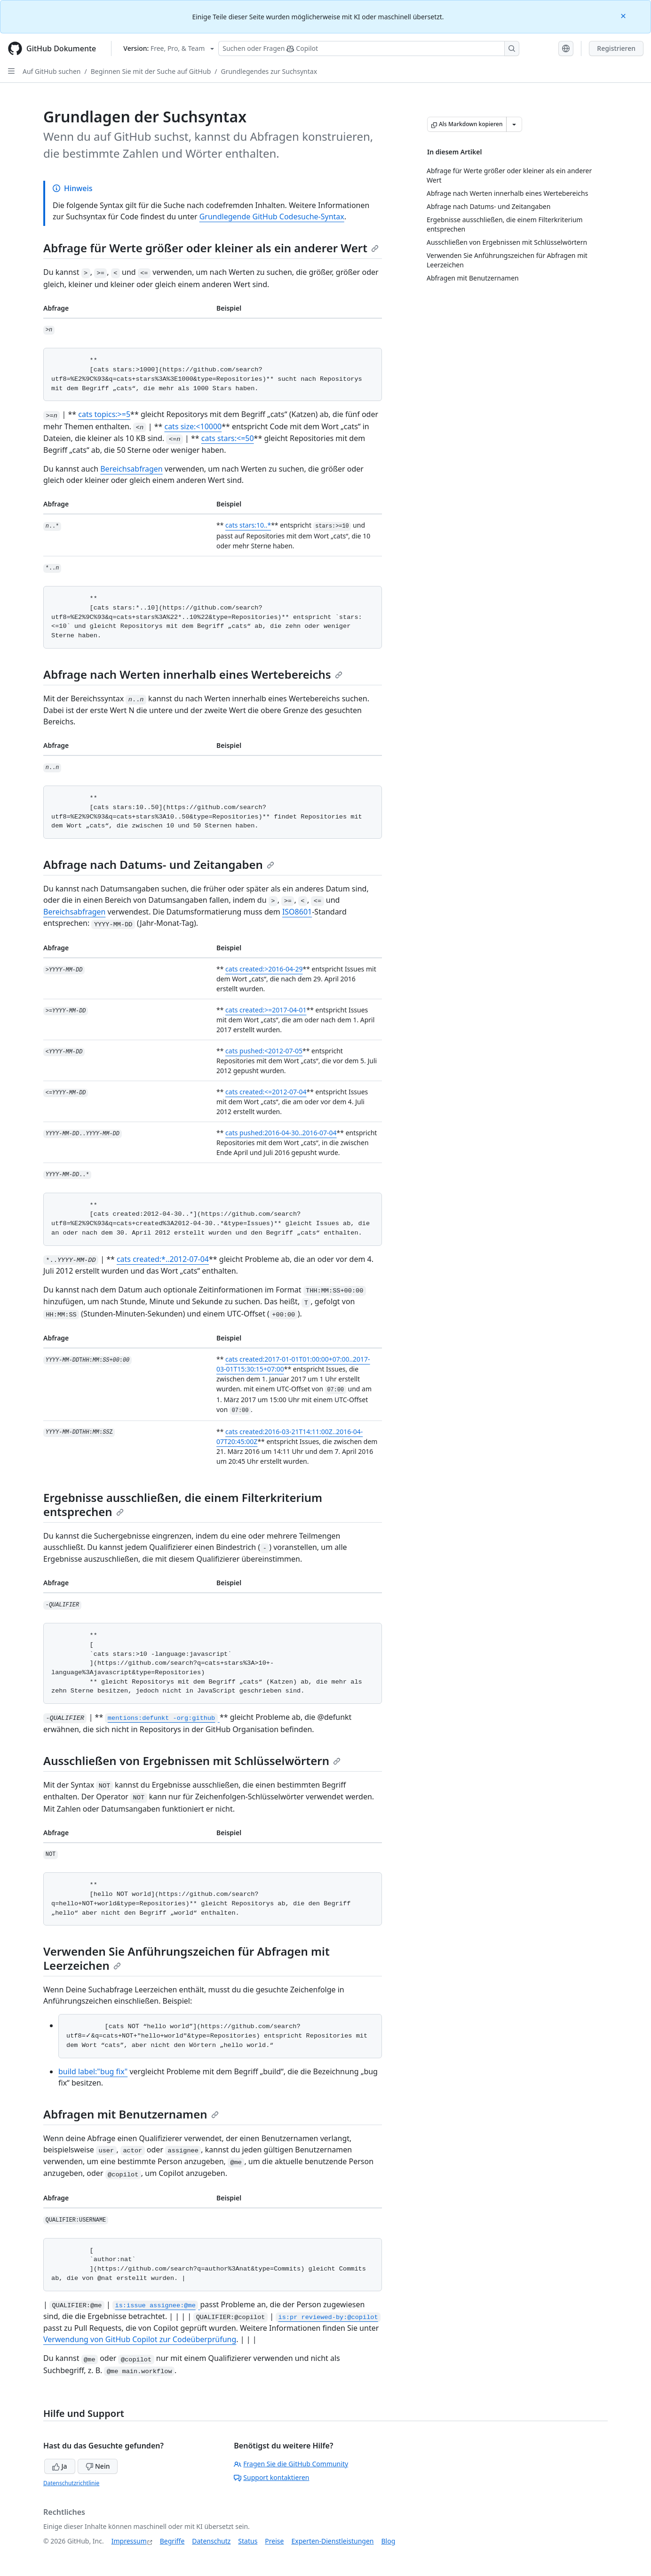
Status (247, 2540)
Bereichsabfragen (131, 469)
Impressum (129, 2540)
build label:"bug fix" (92, 2071)
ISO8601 (297, 912)
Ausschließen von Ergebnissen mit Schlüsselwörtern (192, 1760)
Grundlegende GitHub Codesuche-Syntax (271, 216)
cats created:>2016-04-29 (263, 968)
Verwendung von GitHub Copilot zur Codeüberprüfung (139, 2339)
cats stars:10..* (248, 525)
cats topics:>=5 (104, 414)
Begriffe (172, 2540)
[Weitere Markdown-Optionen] (514, 124)
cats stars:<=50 (227, 438)
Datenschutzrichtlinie (71, 2483)
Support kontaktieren (271, 2477)
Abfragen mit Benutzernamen (131, 2114)
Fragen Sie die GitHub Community (291, 2463)
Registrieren (616, 48)
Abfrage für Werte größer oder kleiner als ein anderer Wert (211, 248)
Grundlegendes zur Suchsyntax (269, 71)
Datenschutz (211, 2540)
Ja (59, 2466)
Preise (274, 2540)
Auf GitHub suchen (51, 71)
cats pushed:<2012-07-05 (263, 1050)
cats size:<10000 (193, 426)
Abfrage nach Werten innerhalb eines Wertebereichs (192, 674)
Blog (388, 2540)
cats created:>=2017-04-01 (265, 1009)
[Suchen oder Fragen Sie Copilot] (368, 48)
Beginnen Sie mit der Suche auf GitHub (151, 71)
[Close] (624, 15)
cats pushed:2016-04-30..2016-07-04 (281, 1132)
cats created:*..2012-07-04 (163, 1259)
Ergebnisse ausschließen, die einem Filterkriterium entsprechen (182, 1504)
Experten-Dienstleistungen (332, 2540)
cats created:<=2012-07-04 (265, 1091)
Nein (98, 2466)
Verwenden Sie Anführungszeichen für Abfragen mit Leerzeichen (186, 1958)
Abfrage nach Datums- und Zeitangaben (158, 864)
